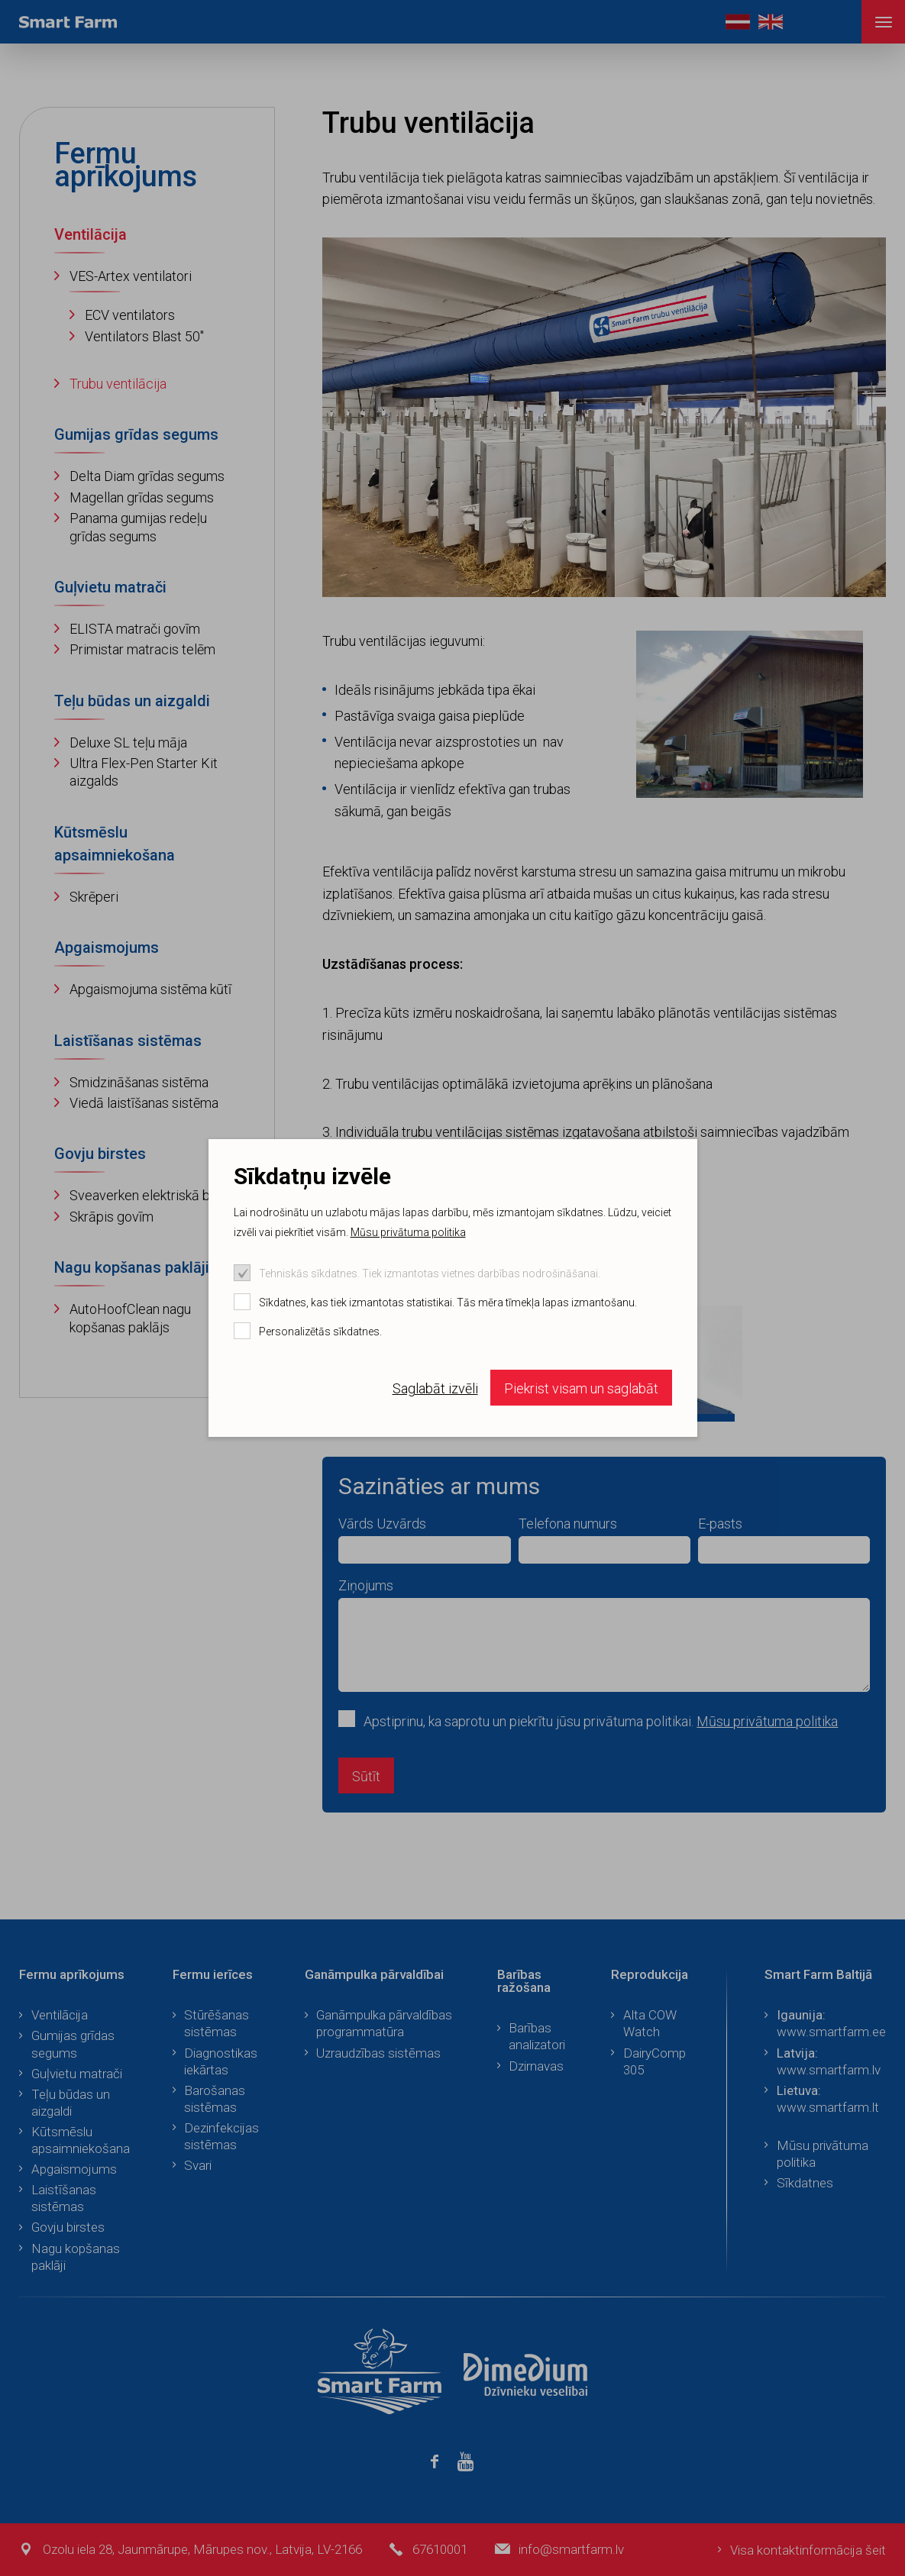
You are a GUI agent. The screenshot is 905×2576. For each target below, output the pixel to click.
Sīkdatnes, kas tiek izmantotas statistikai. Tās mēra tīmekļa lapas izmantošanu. (448, 1302)
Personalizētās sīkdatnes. (320, 1331)
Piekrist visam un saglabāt (581, 1388)
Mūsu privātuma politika (408, 1232)
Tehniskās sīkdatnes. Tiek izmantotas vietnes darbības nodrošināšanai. (429, 1273)
